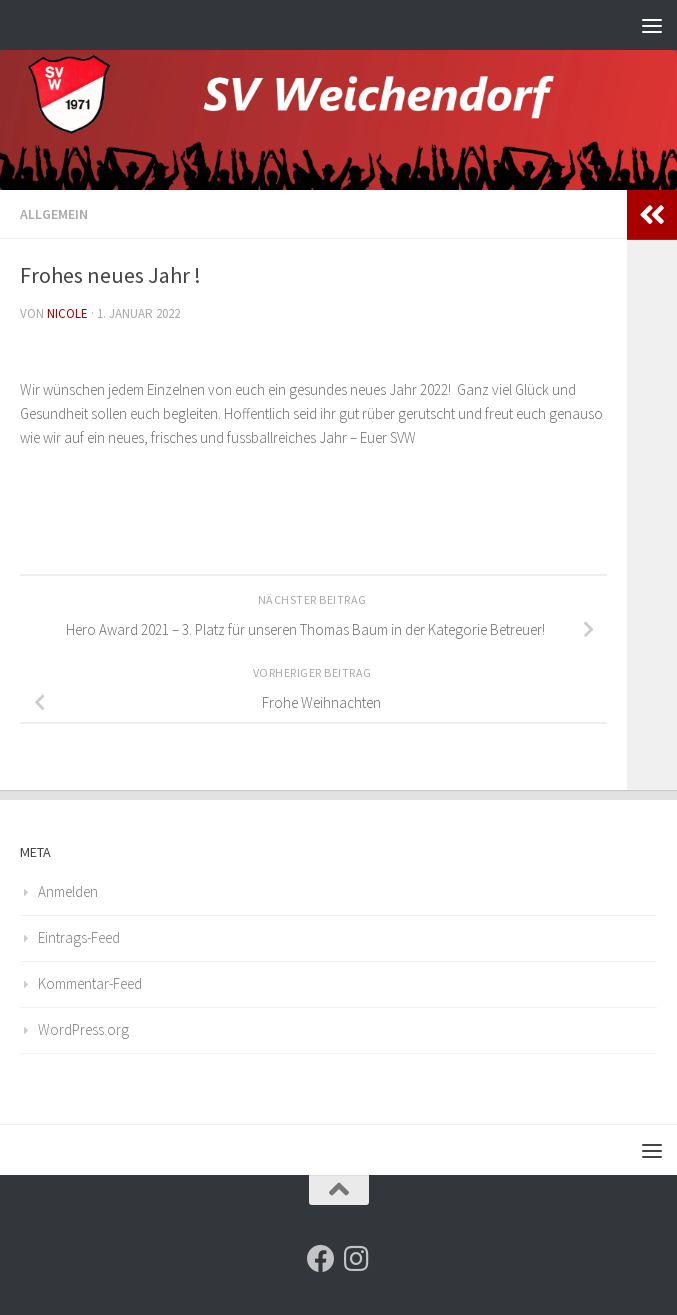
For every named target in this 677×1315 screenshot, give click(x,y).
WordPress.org (83, 1029)
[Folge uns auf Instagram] (357, 1259)
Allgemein (54, 214)
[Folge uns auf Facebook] (321, 1259)
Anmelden (68, 891)
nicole (67, 313)
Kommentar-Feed (90, 983)
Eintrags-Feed (79, 937)
